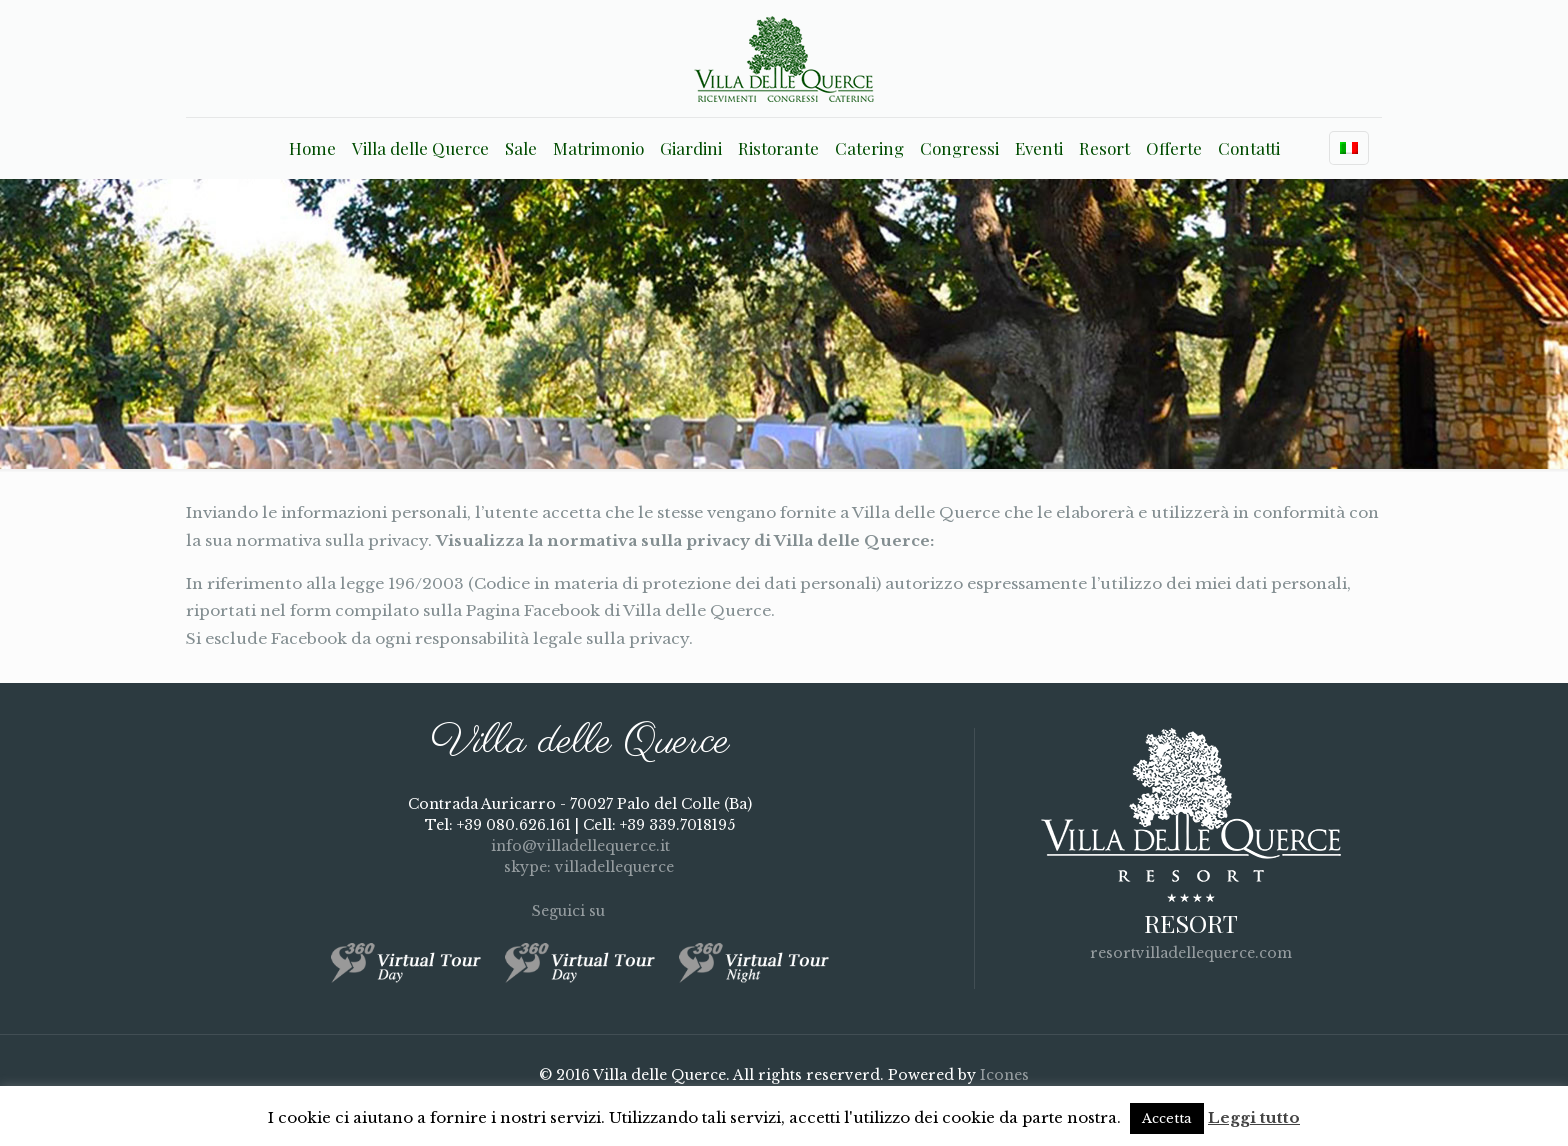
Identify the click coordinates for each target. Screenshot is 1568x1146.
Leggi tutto (1254, 1117)
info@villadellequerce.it (580, 846)
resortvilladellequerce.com (1191, 953)
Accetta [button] (1167, 1118)
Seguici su (580, 911)
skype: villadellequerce (580, 867)
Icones (1004, 1075)
